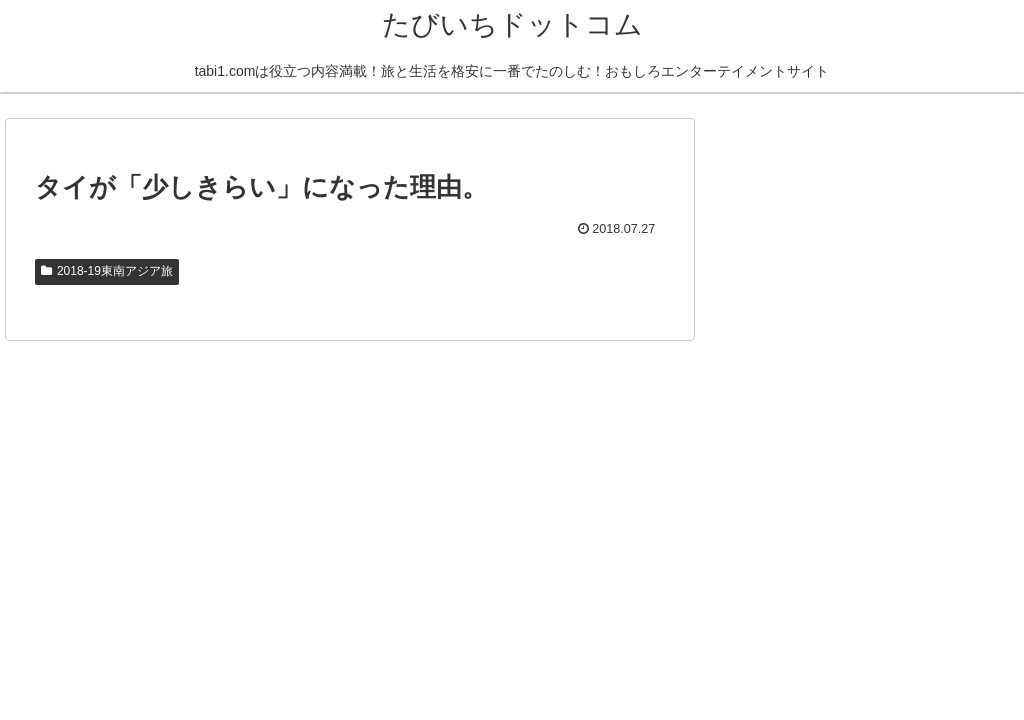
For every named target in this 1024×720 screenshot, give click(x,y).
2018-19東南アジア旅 (107, 271)
